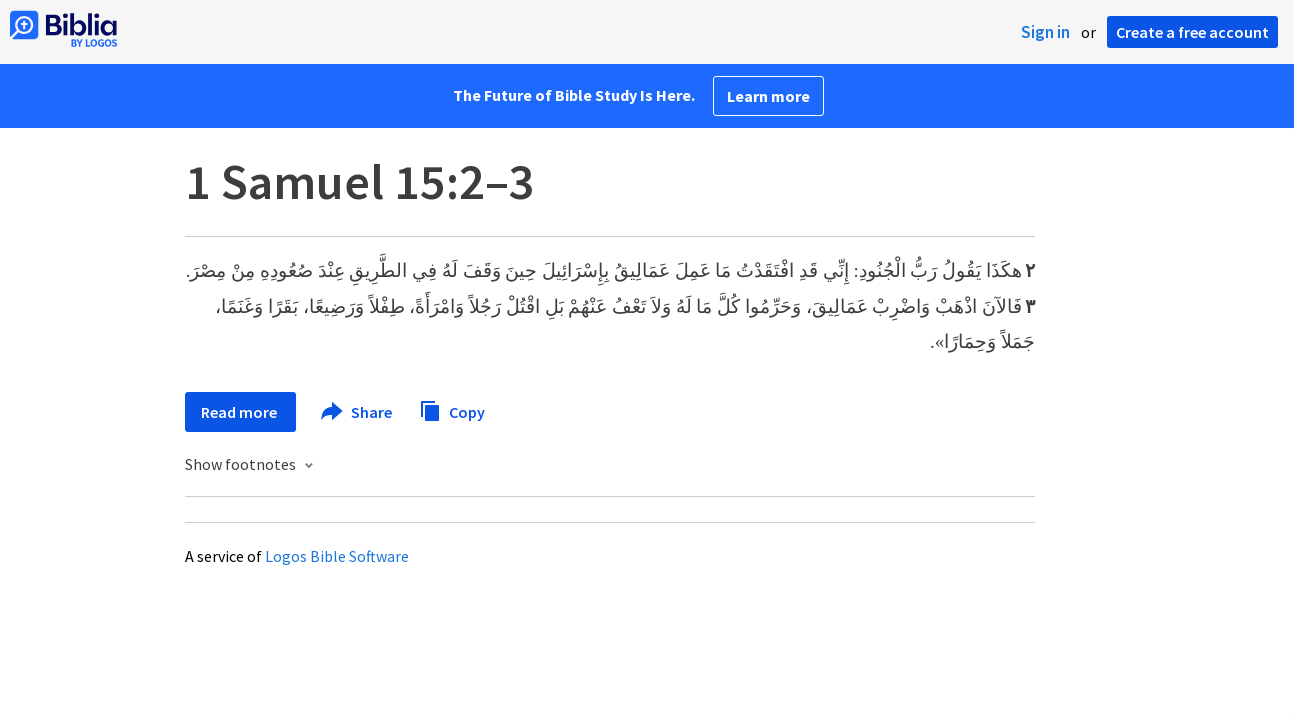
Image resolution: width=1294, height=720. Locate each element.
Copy (452, 409)
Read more (240, 412)
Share (357, 412)
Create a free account (1192, 32)
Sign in (1045, 32)
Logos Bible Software (337, 556)
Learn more (768, 96)
